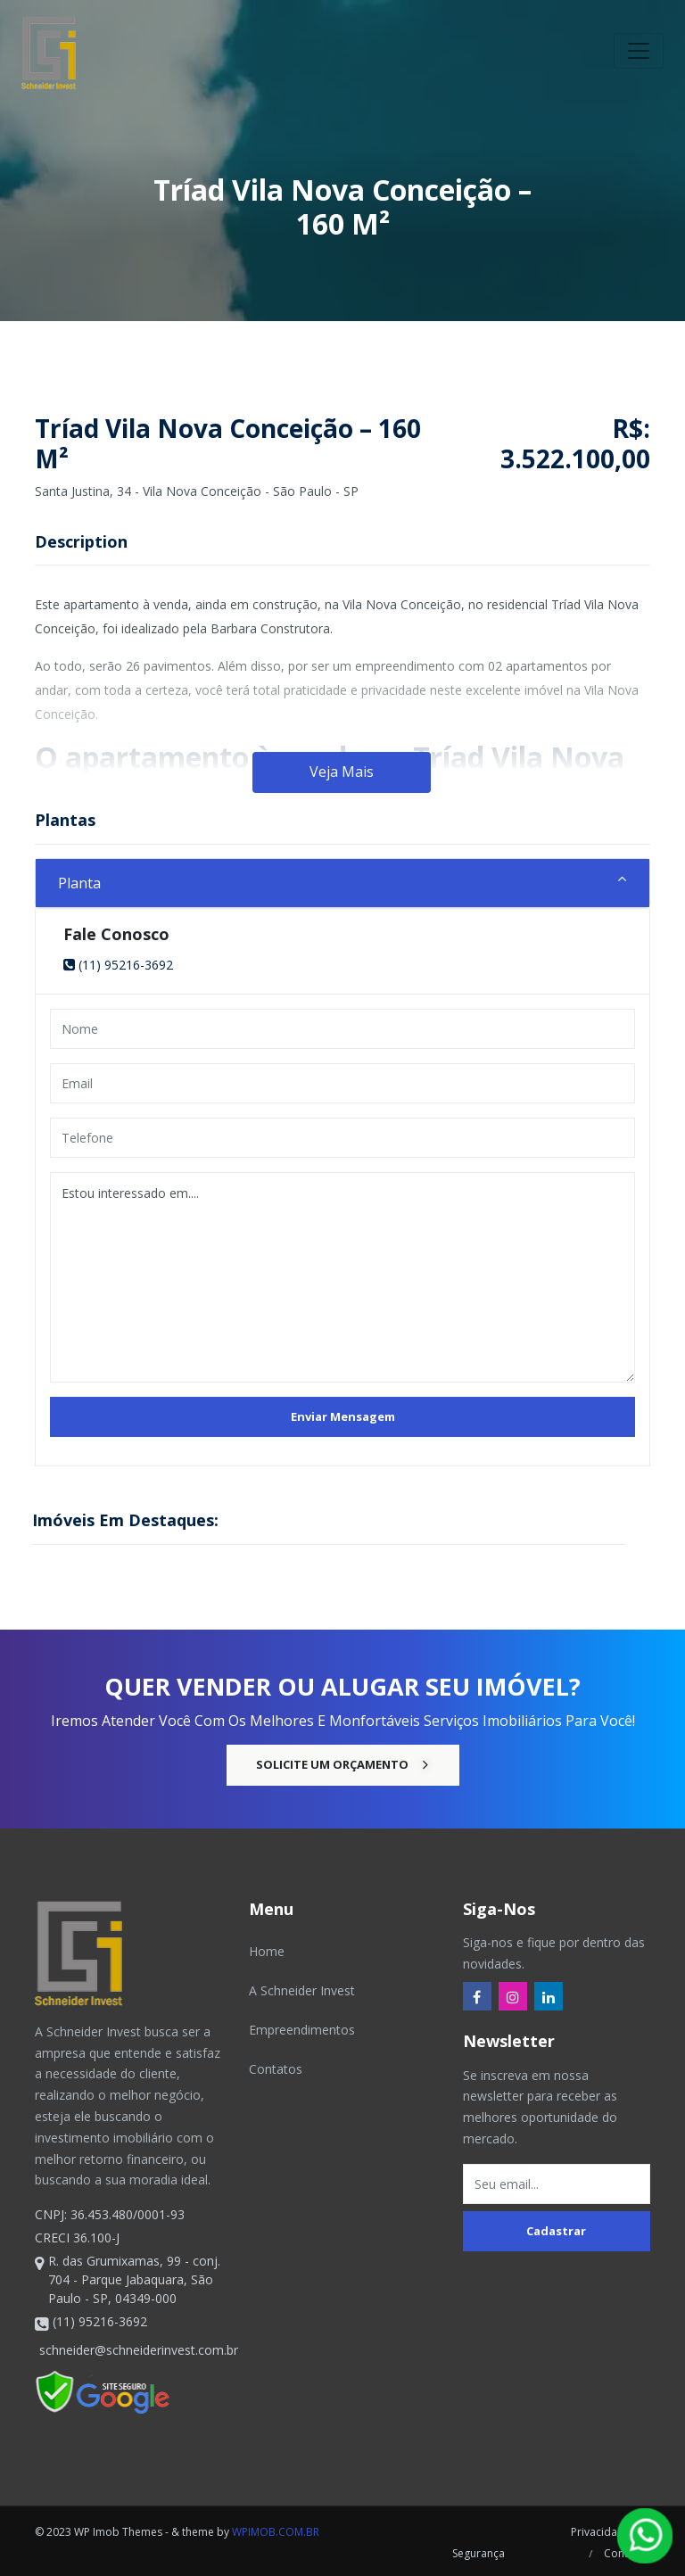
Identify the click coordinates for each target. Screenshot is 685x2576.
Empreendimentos (302, 2029)
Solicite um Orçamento (343, 1764)
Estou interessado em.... (342, 1277)
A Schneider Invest (302, 1990)
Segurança (476, 2553)
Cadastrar (556, 2231)
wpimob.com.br (275, 2531)
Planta (79, 883)
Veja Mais (341, 771)
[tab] (342, 883)
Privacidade (600, 2531)
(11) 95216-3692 (118, 964)
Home (267, 1951)
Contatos (275, 2068)
